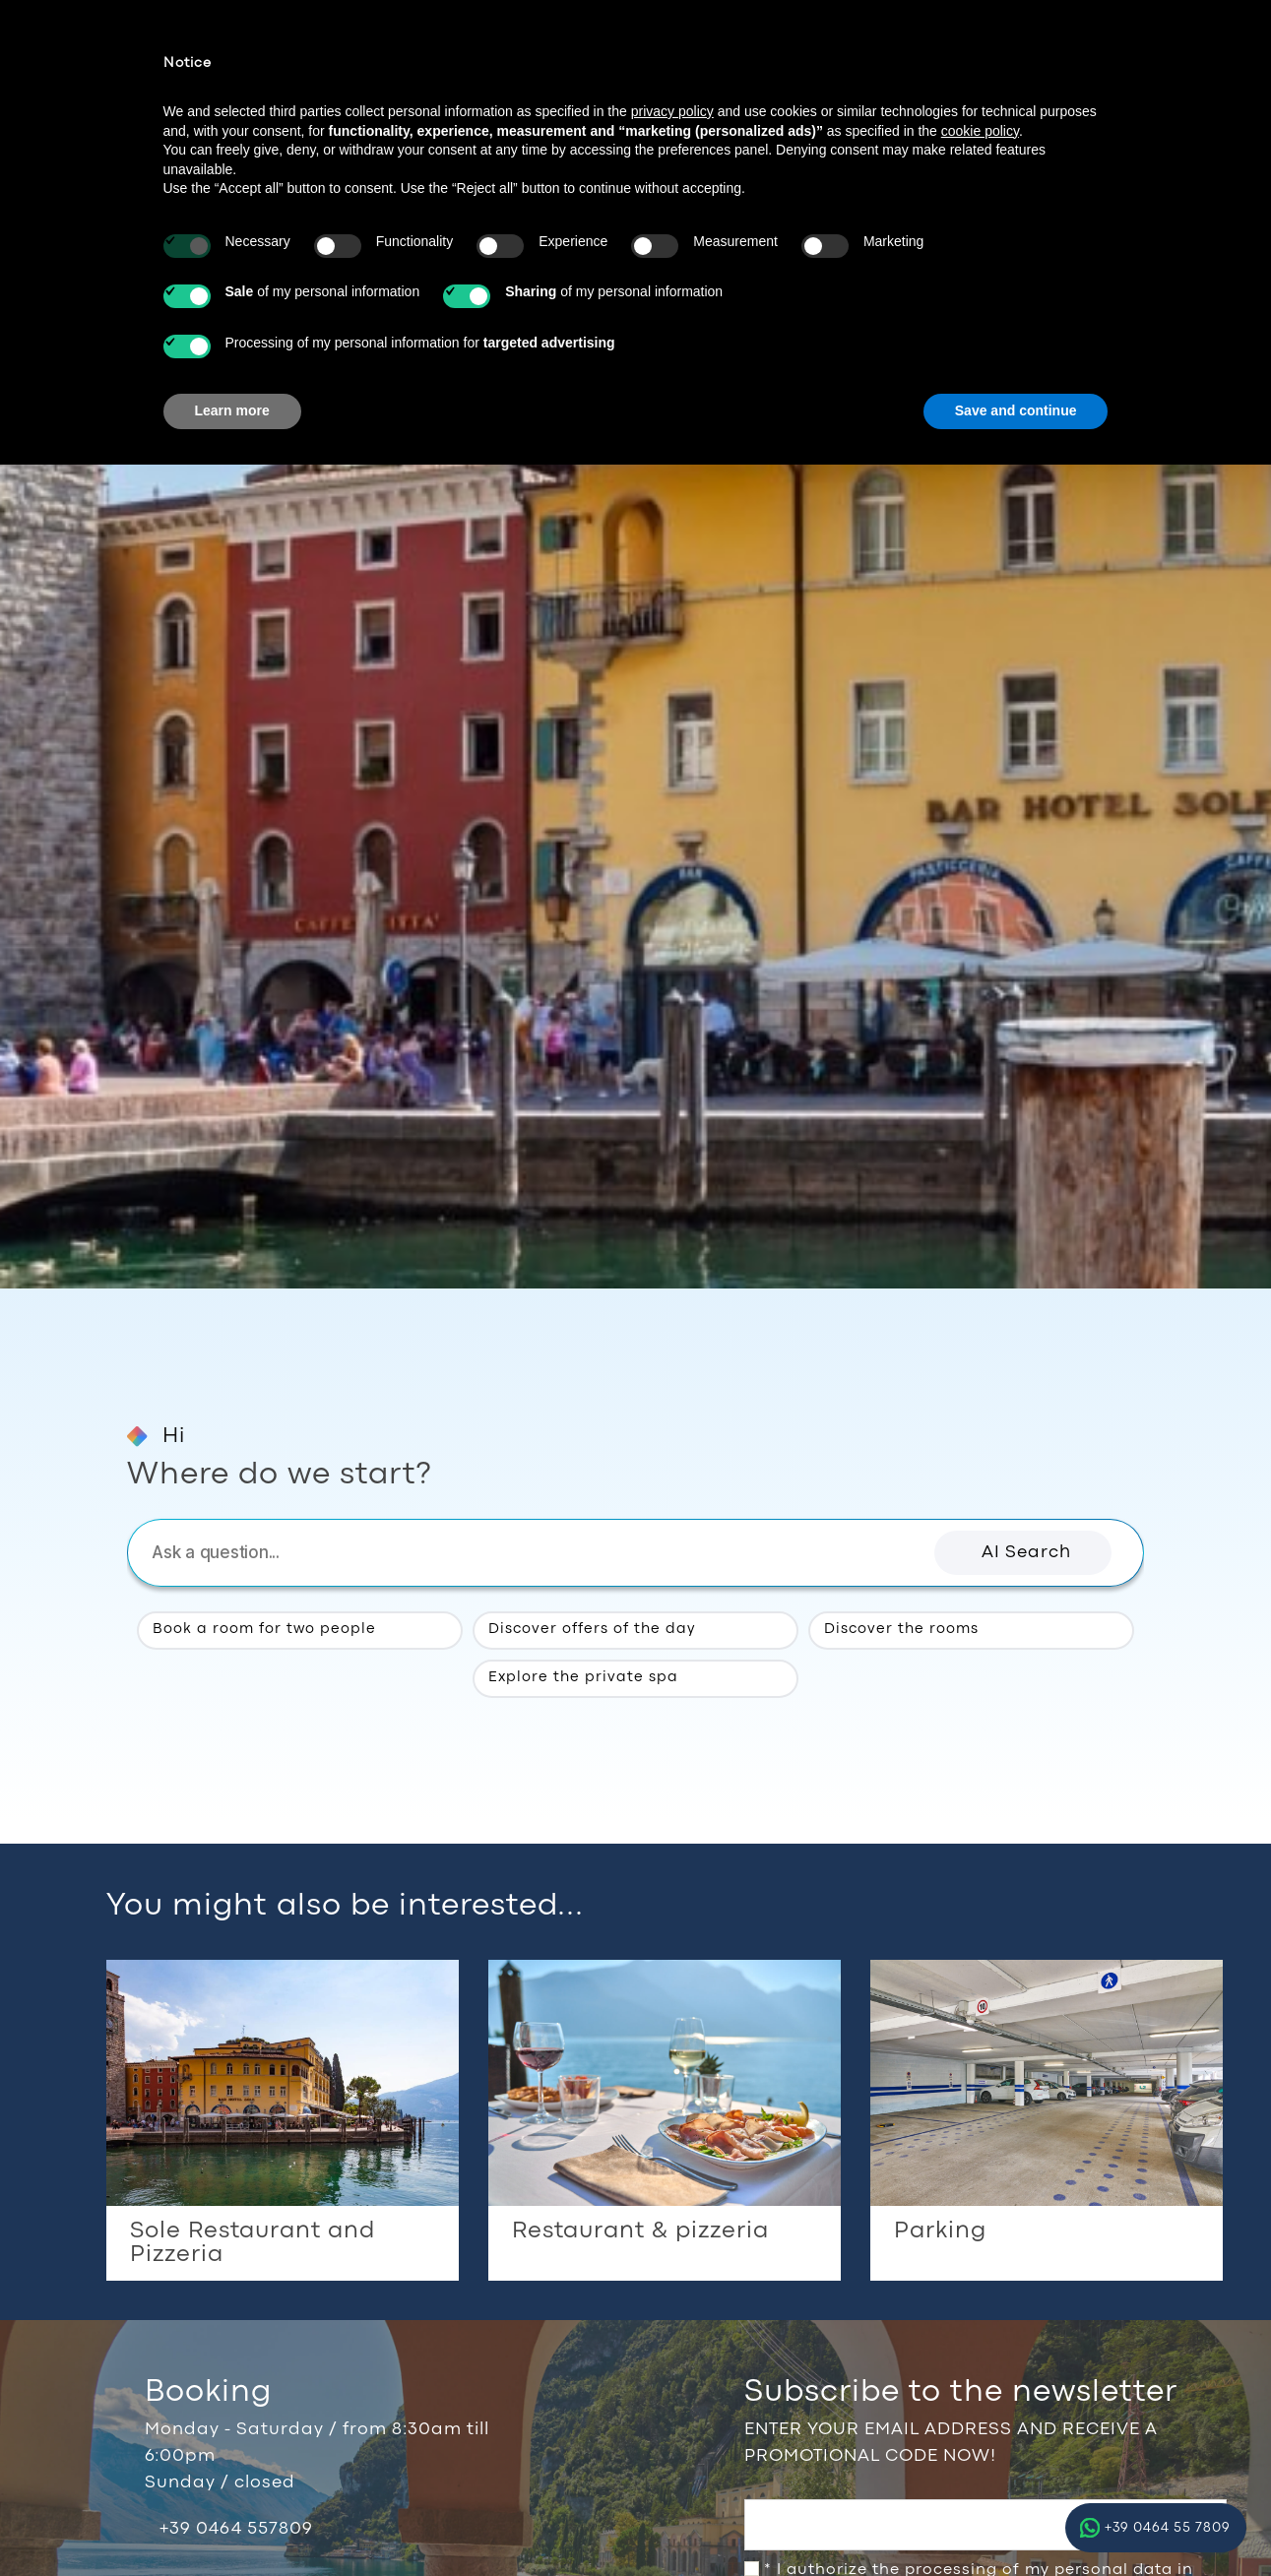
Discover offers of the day (592, 1629)
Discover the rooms (902, 1629)
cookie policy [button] (980, 131)
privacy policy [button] (672, 111)
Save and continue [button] (1016, 410)
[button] (1023, 1553)
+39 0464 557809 (236, 2528)
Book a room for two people (265, 1629)
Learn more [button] (232, 410)
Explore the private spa (584, 1676)
